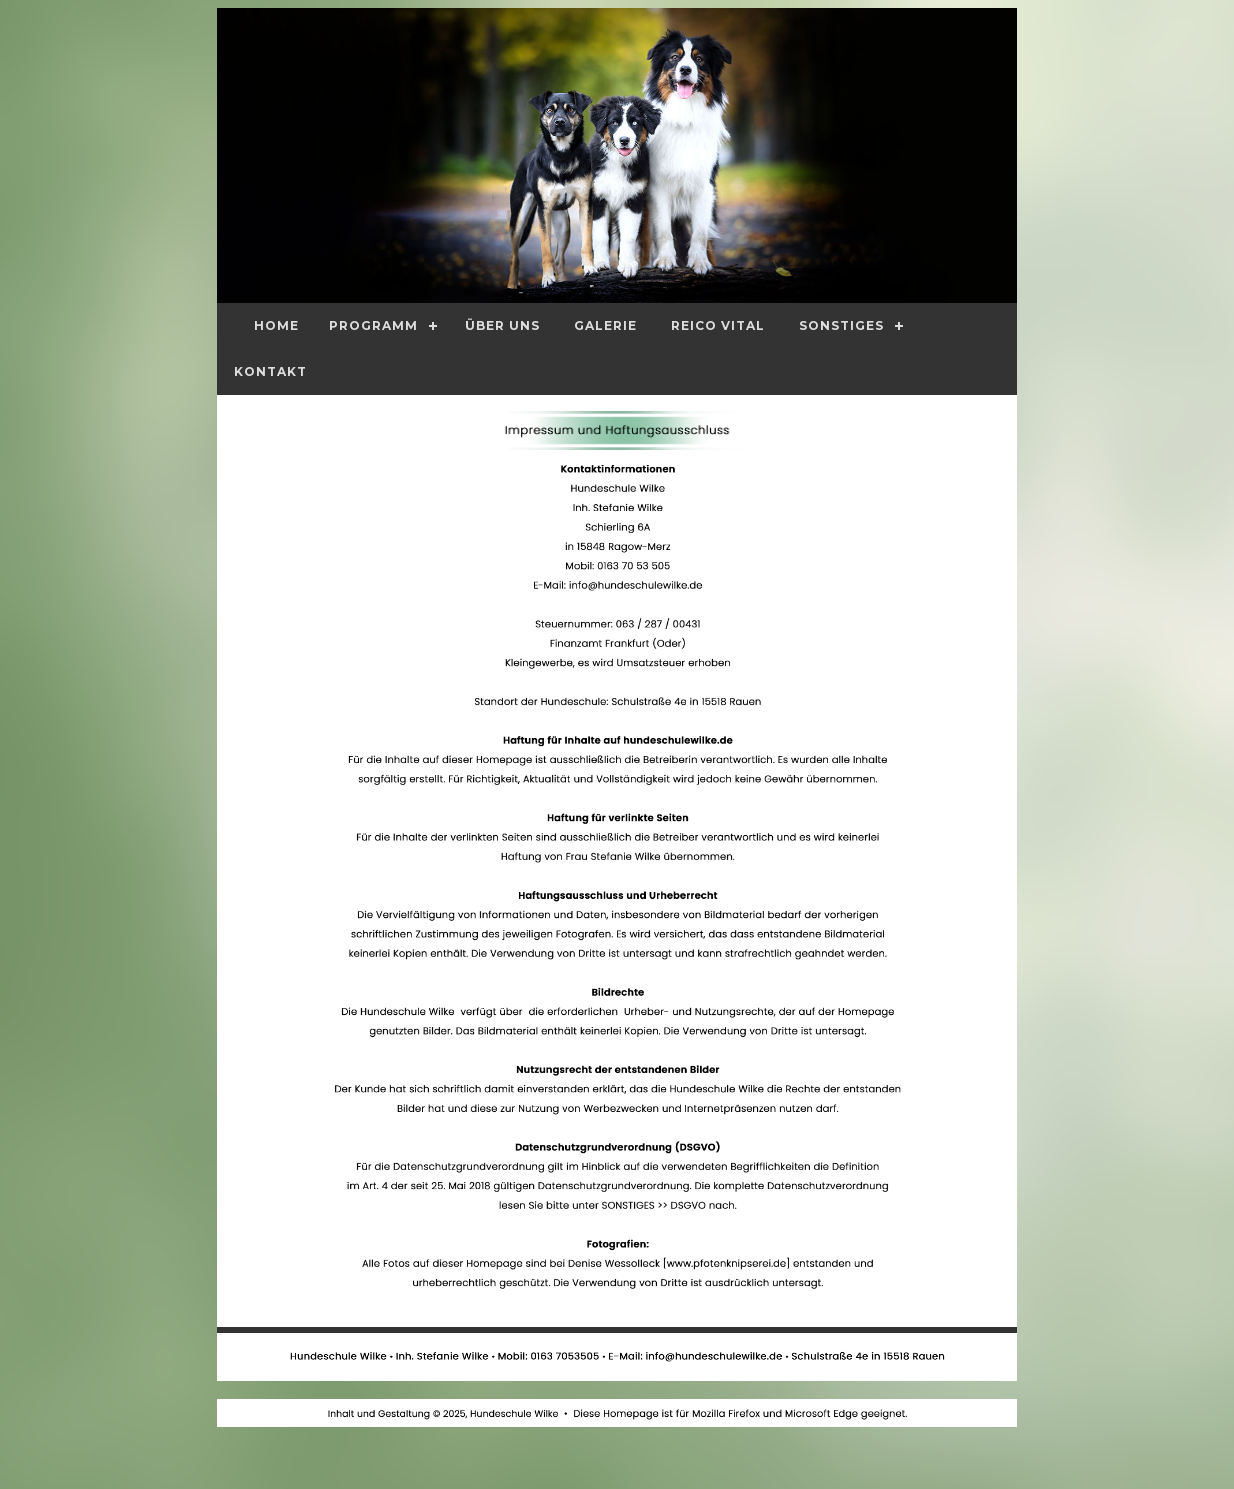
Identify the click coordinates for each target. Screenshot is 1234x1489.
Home (276, 325)
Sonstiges (841, 325)
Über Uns (502, 325)
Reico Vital (718, 325)
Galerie (605, 325)
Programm (373, 325)
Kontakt (270, 371)
